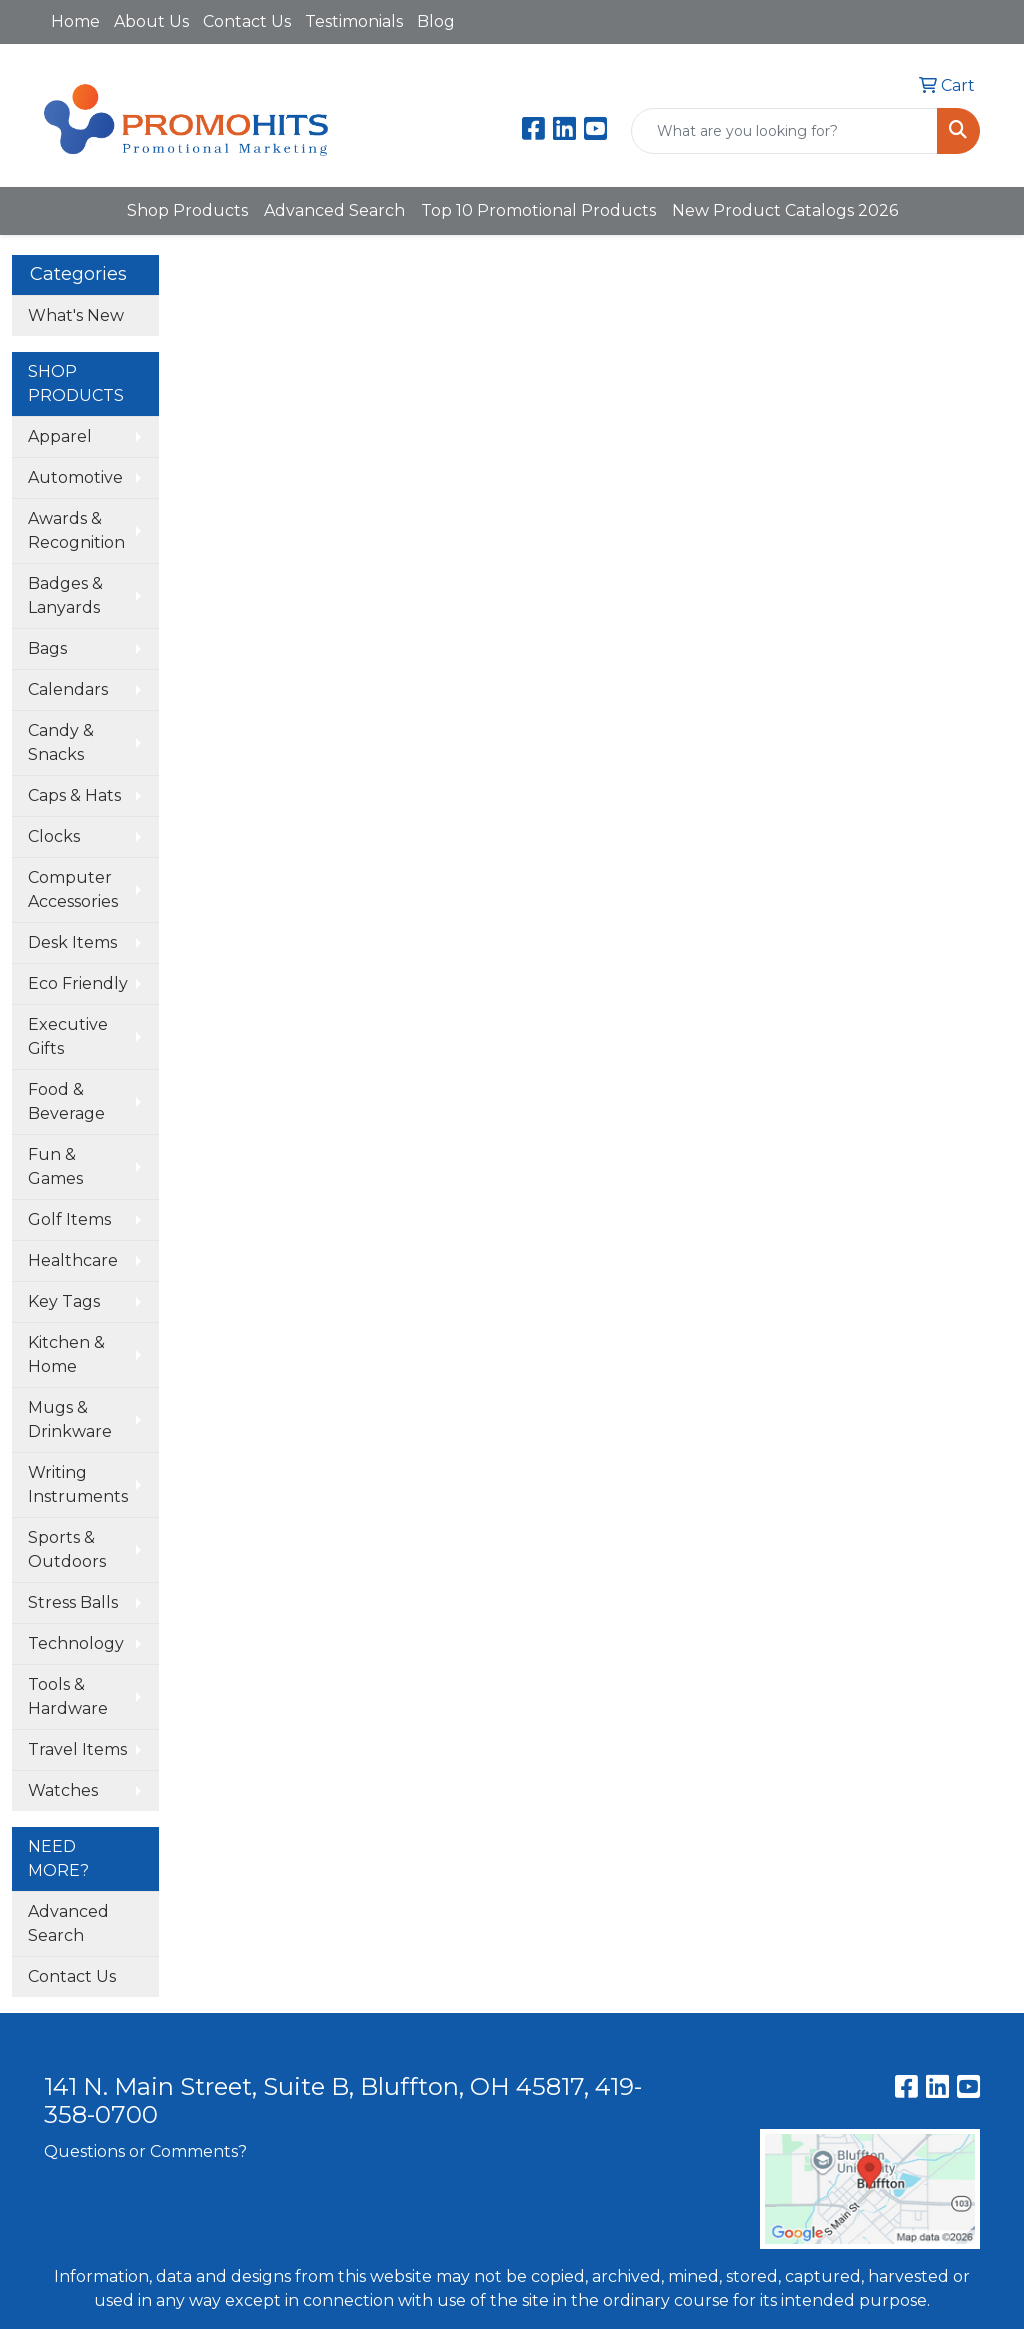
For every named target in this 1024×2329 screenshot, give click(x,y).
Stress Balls (73, 1602)
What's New (76, 315)
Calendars (68, 689)
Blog (436, 21)
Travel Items (77, 1749)
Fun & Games (55, 1166)
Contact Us (247, 21)
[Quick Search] (784, 131)
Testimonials (354, 21)
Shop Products (187, 210)
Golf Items (69, 1219)
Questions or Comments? (145, 2151)
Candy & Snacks (61, 742)
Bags (47, 648)
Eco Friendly (78, 983)
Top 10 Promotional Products (538, 210)
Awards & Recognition (76, 530)
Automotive (75, 477)
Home (75, 21)
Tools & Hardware (68, 1696)
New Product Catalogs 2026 (785, 210)
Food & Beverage (66, 1101)
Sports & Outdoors (67, 1549)
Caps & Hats (74, 795)
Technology (76, 1643)
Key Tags (64, 1301)
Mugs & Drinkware (70, 1419)
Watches (63, 1790)
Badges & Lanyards (65, 595)
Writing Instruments (78, 1484)
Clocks (54, 836)
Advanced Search (334, 210)
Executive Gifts (68, 1036)
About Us (151, 21)
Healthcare (73, 1260)
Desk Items (72, 942)
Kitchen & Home (66, 1354)
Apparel (60, 436)
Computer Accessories (73, 889)
